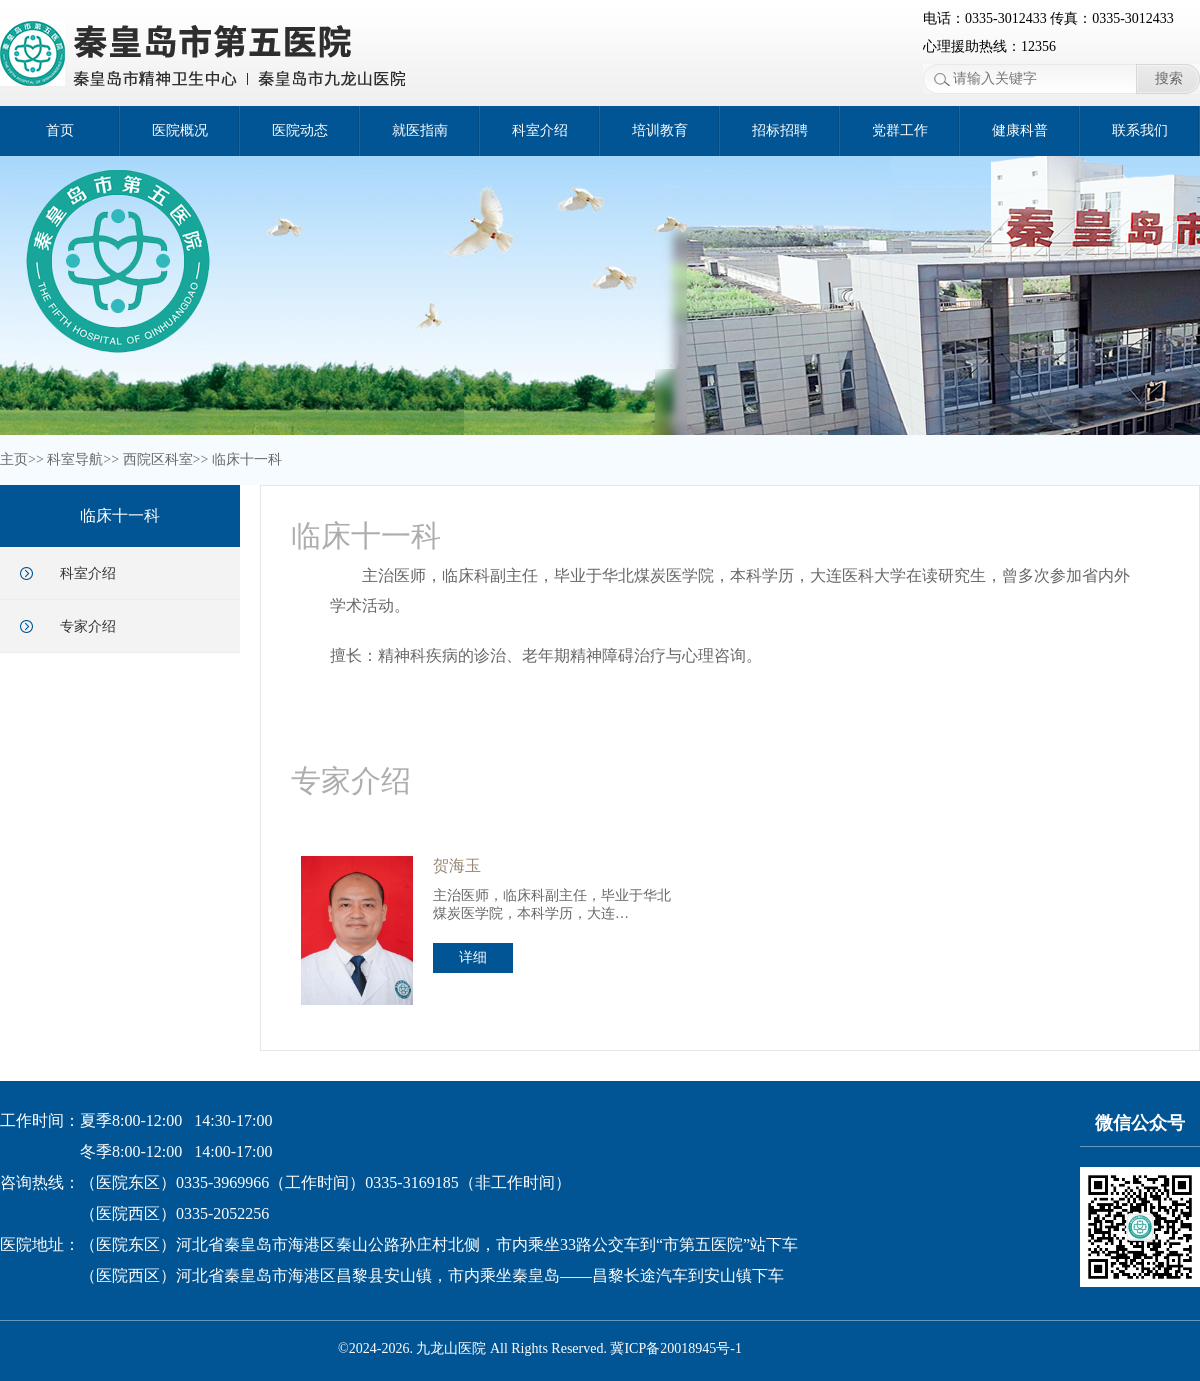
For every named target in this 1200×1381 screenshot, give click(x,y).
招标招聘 (780, 130)
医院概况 (180, 130)
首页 (60, 130)
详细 (473, 957)
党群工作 (900, 130)
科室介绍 (540, 130)
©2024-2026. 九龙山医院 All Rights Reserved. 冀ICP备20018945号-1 (540, 1348)
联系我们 (1140, 130)
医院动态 (300, 130)
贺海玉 (457, 865)
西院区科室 (158, 459)
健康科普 (1020, 130)
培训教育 (660, 130)
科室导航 (75, 459)
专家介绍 (88, 626)
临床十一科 (247, 459)
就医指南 (420, 130)
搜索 (1169, 78)
